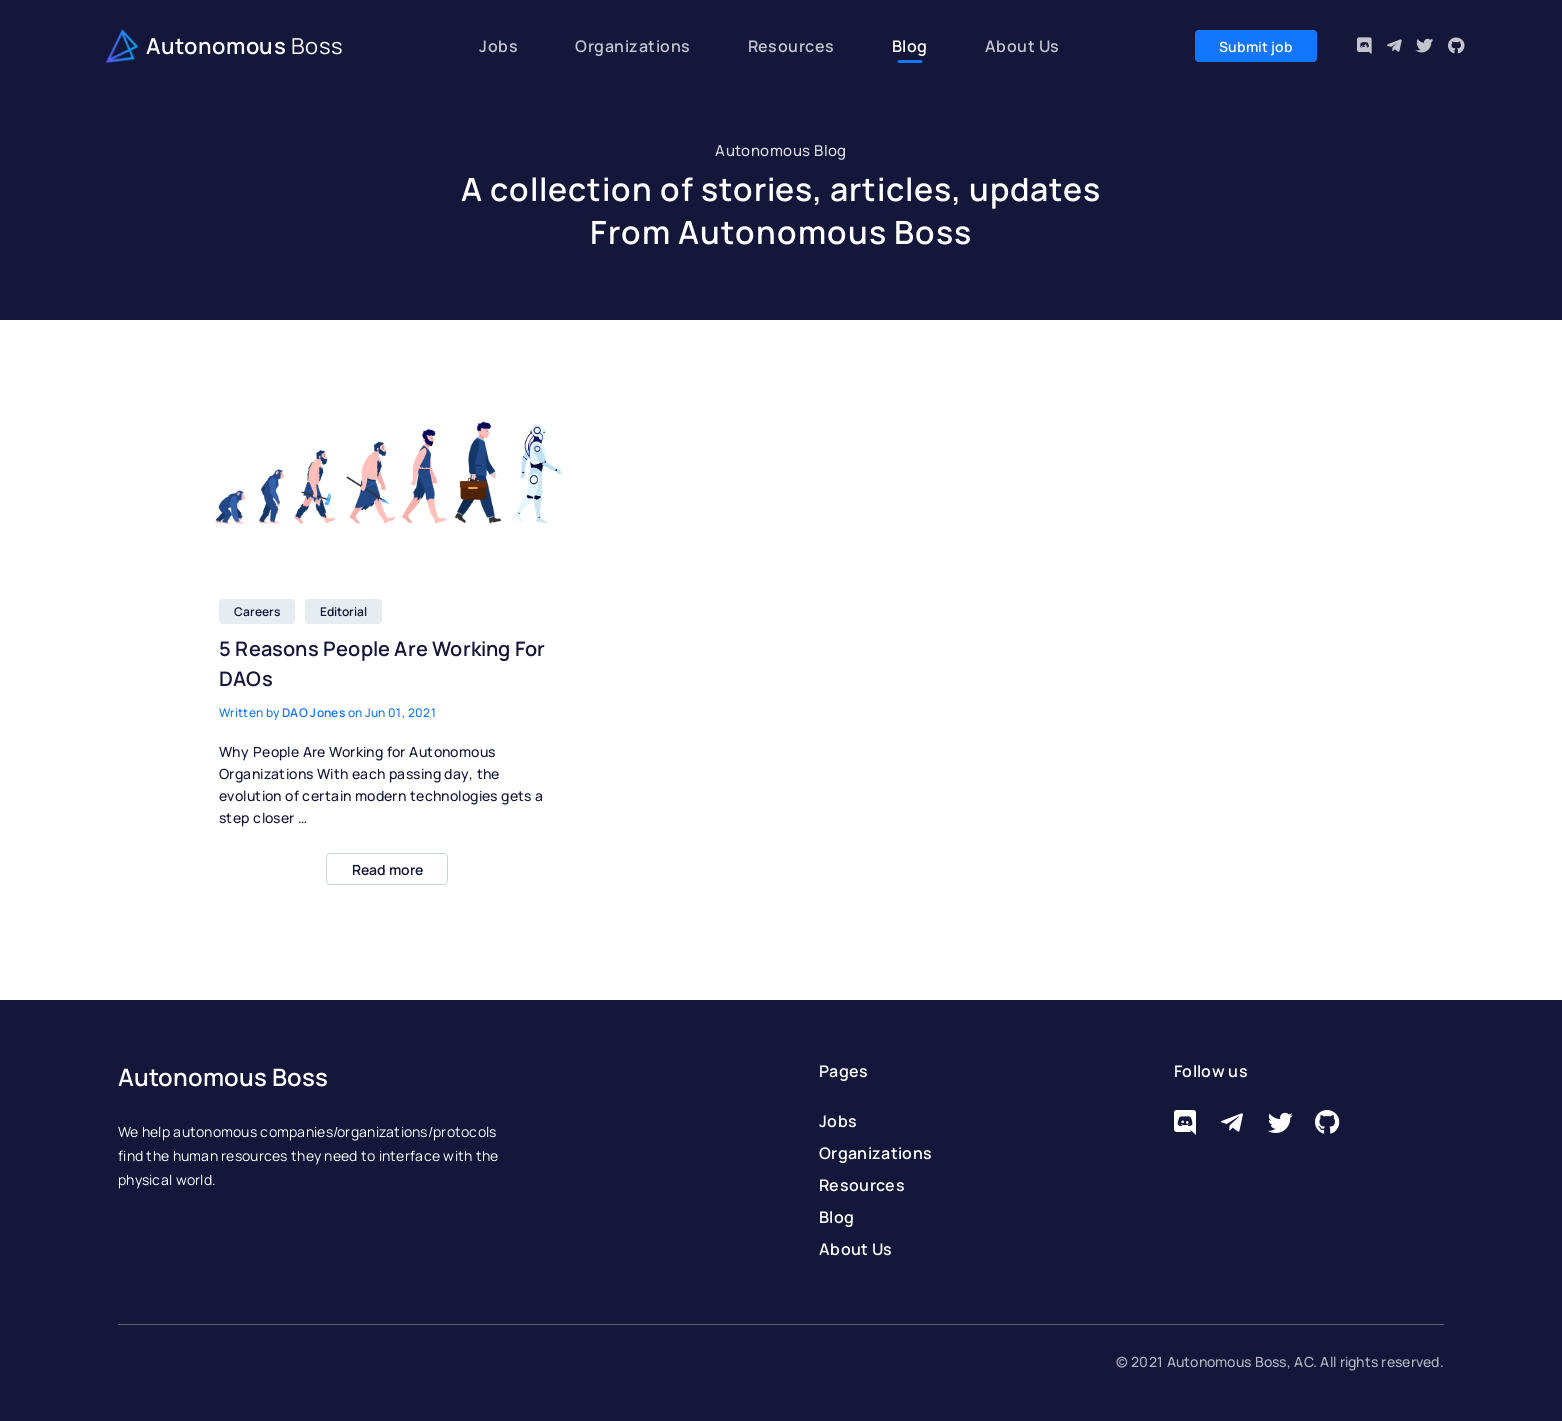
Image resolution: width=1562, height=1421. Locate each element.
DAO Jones (313, 712)
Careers (257, 611)
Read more (387, 869)
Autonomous (221, 47)
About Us (1022, 46)
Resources (791, 46)
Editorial (343, 611)
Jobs (498, 46)
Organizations (632, 46)
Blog (910, 46)
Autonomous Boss (223, 1076)
